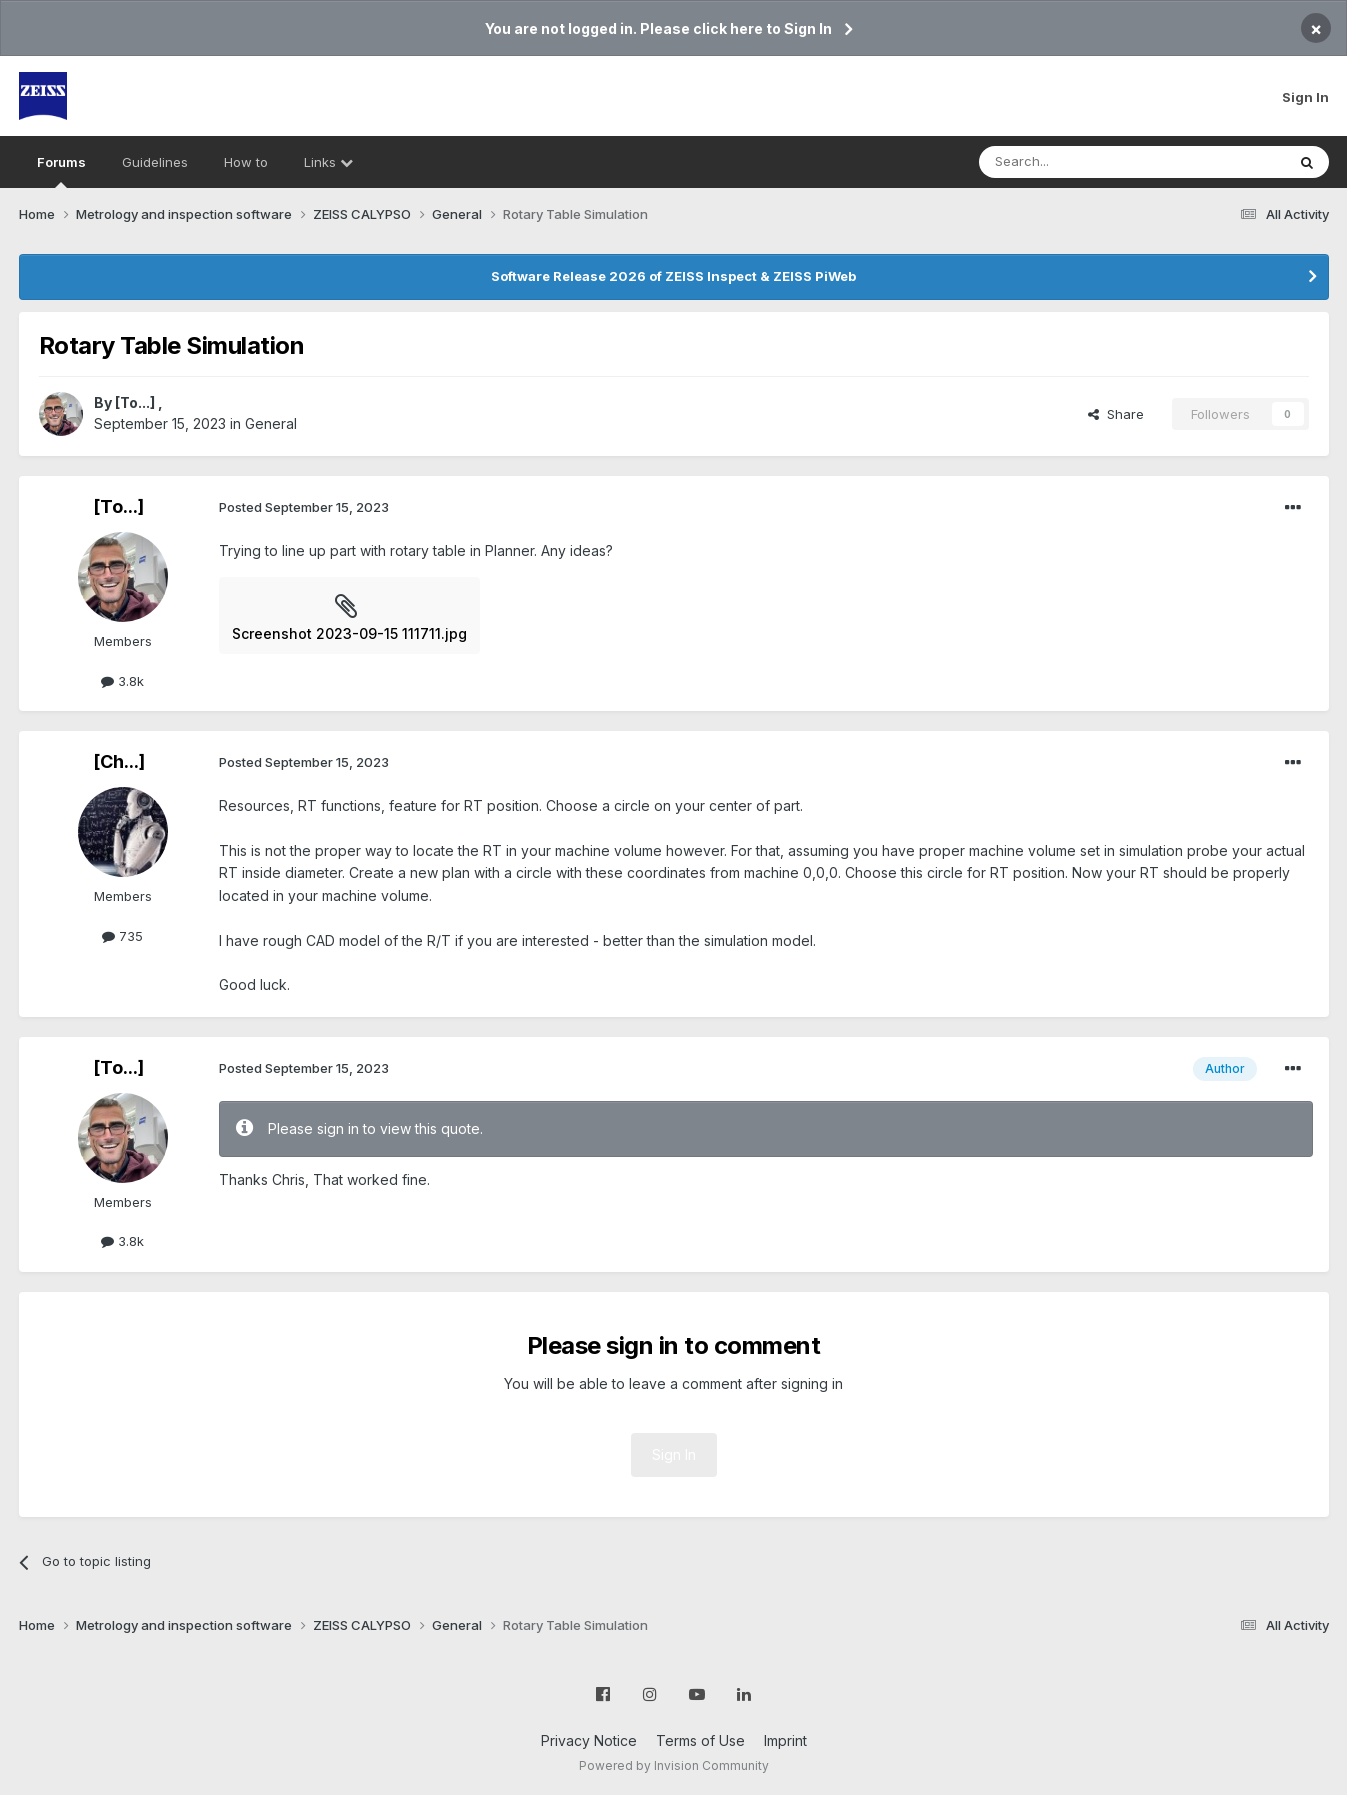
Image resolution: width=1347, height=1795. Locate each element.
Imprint (785, 1740)
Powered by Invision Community (674, 1765)
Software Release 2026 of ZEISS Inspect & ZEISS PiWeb (673, 276)
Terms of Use (700, 1740)
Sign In (1305, 97)
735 (122, 936)
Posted (304, 507)
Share (1116, 414)
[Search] (1081, 162)
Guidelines (155, 162)
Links (328, 162)
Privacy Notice (589, 1740)
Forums (61, 171)
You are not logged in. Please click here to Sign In (658, 28)
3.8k (122, 681)
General (271, 423)
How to (246, 162)
